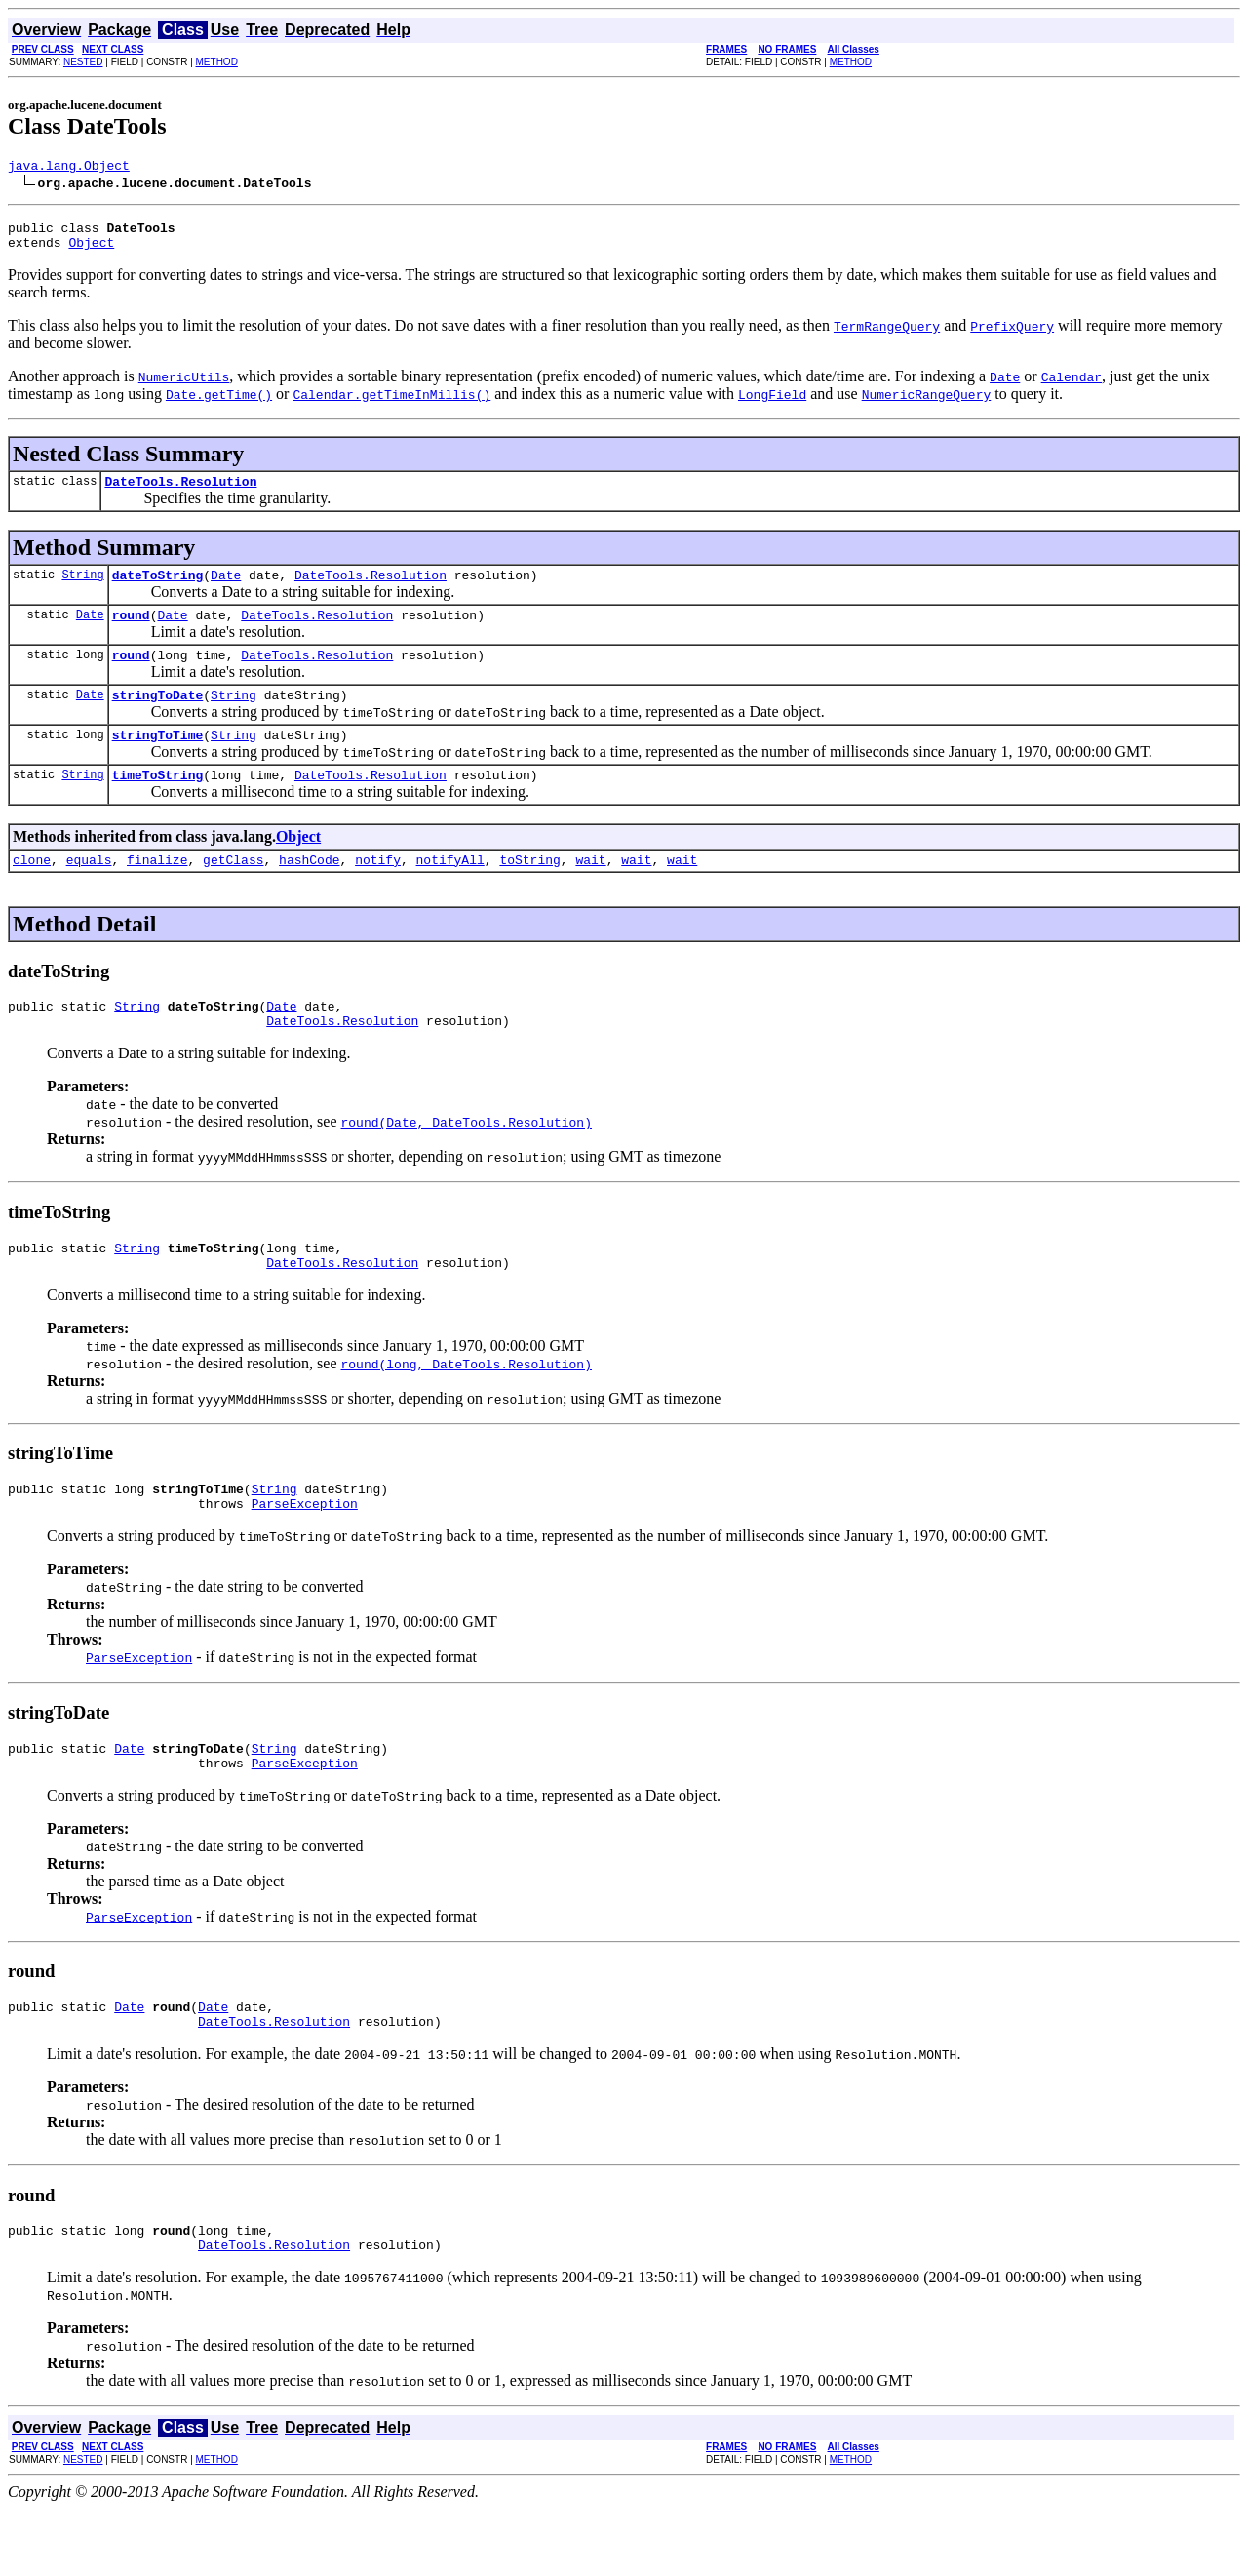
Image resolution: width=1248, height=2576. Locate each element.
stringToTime (158, 761)
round (131, 632)
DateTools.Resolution (180, 492)
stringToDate (158, 718)
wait (590, 891)
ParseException (305, 1553)
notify (378, 891)
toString (529, 891)
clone (32, 891)
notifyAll (450, 891)
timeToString (158, 803)
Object (91, 250)
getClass (233, 891)
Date (226, 589)
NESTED (83, 62)
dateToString (158, 589)
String (82, 588)
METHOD (217, 62)
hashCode (309, 891)
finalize (157, 891)
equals (89, 891)
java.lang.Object (69, 168)
